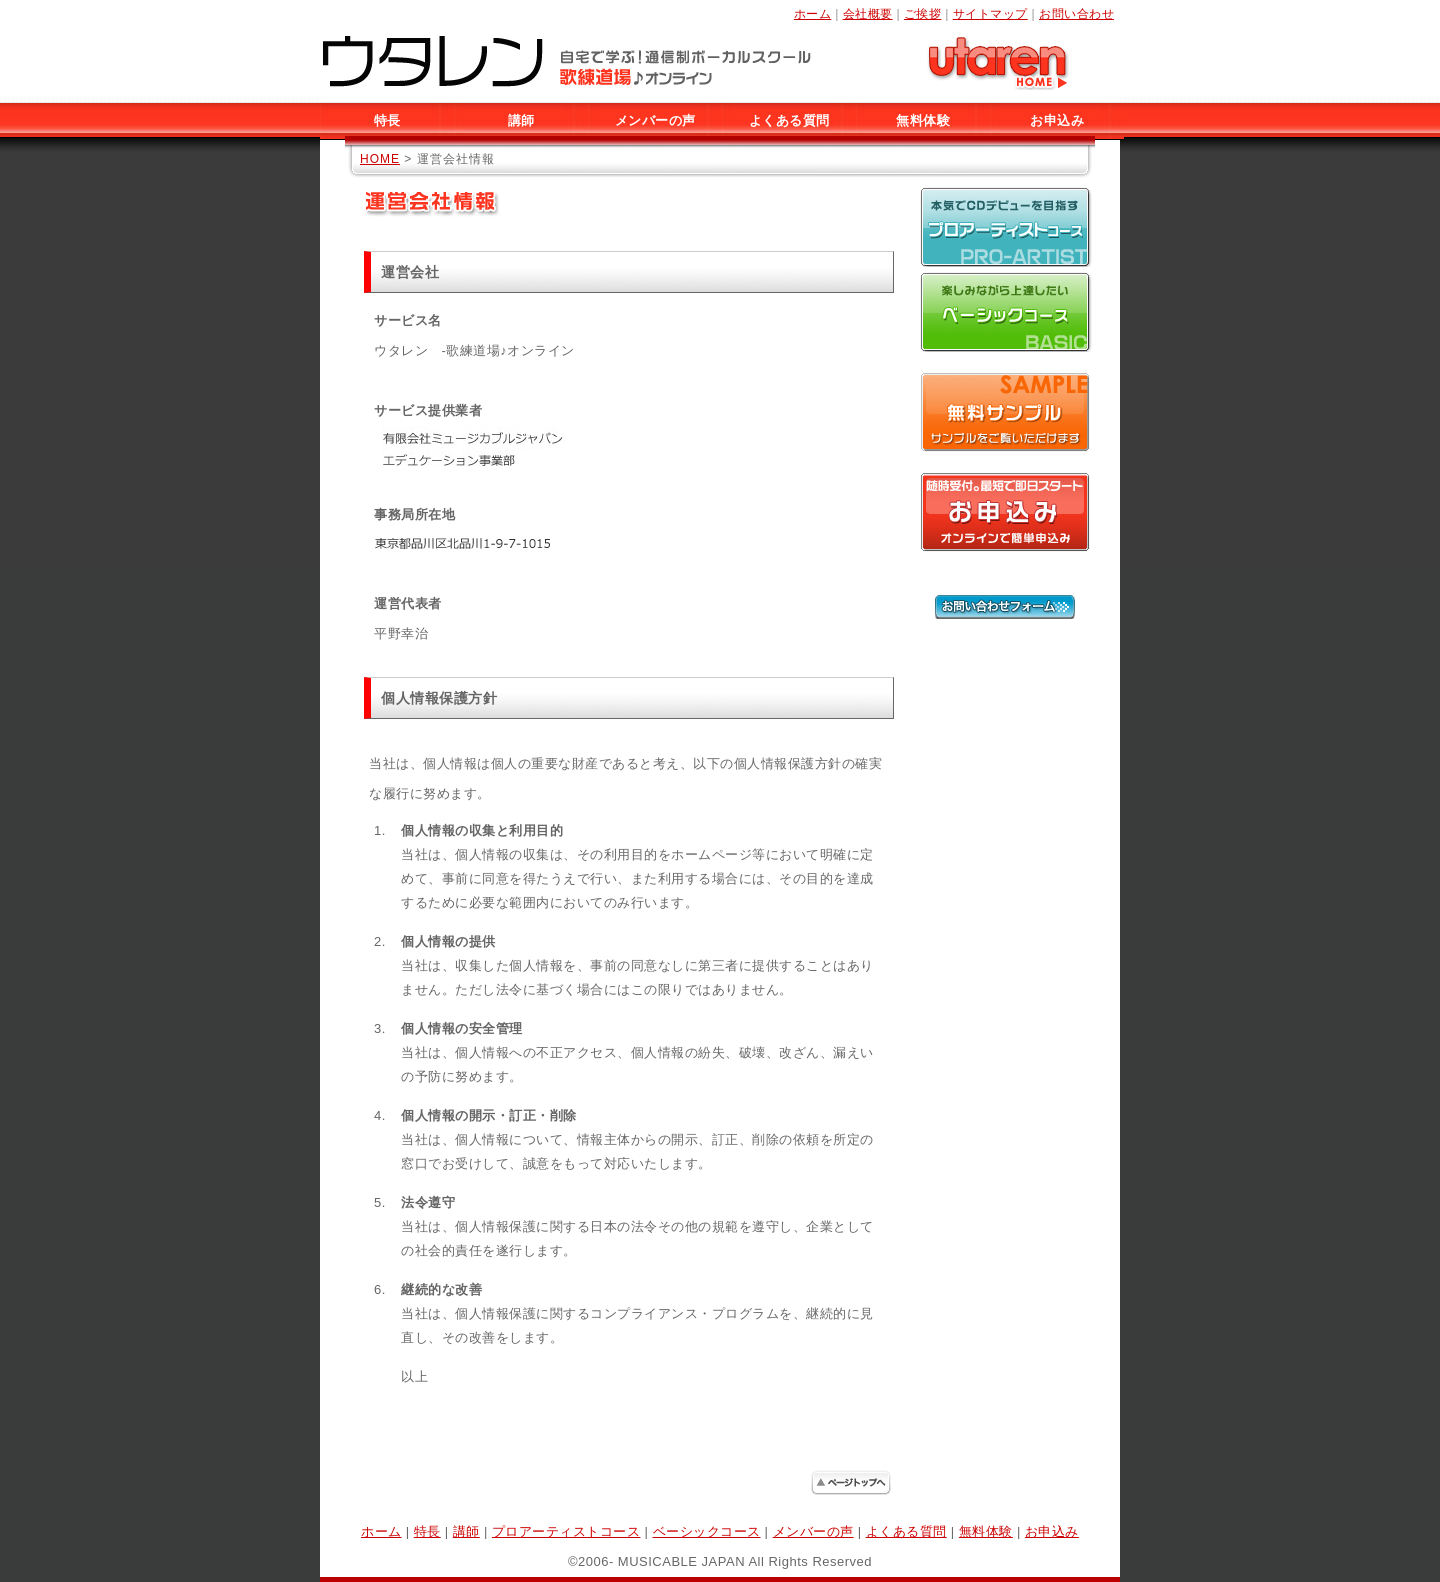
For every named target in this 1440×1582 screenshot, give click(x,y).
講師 (521, 120)
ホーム (813, 14)
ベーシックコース (707, 1531)
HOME (380, 159)
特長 (387, 120)
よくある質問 (789, 120)
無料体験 (923, 120)
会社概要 (868, 14)
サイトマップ (990, 14)
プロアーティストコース (566, 1531)
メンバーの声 (655, 120)
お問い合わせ (1076, 14)
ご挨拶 (923, 14)
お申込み (1057, 120)
